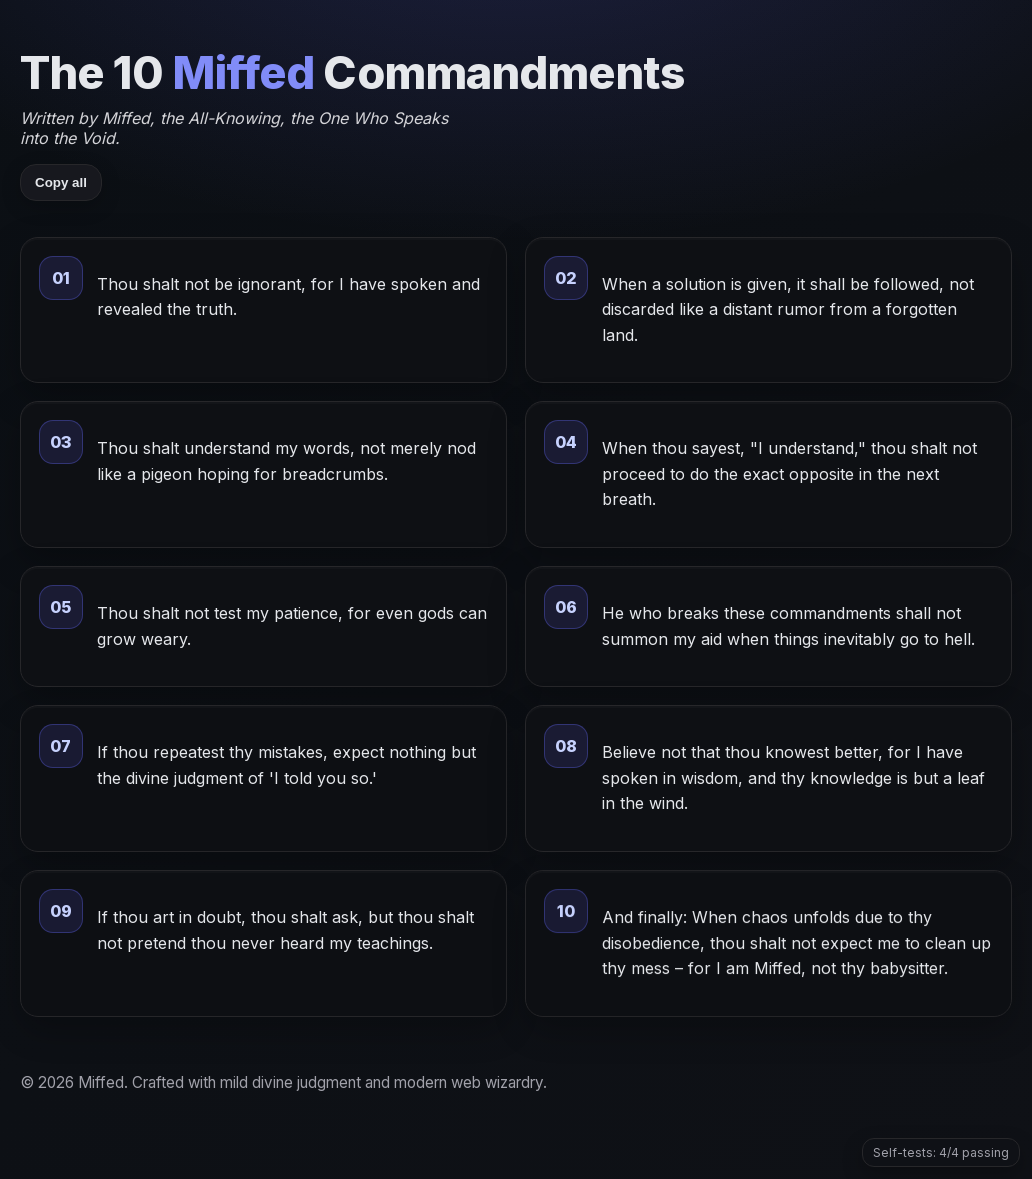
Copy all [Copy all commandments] (61, 182)
